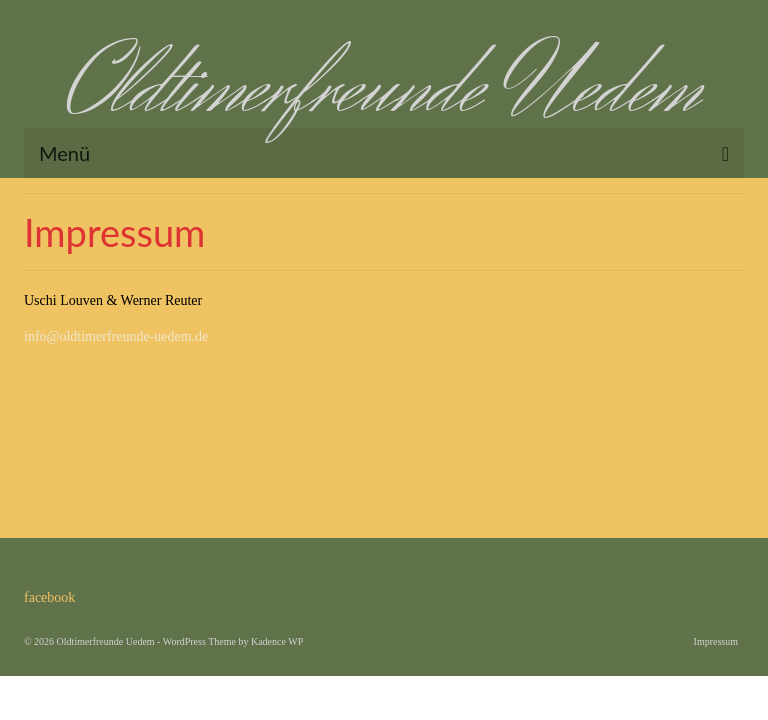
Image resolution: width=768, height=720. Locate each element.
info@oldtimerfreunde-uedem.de (116, 336)
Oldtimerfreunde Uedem (383, 89)
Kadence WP (277, 641)
